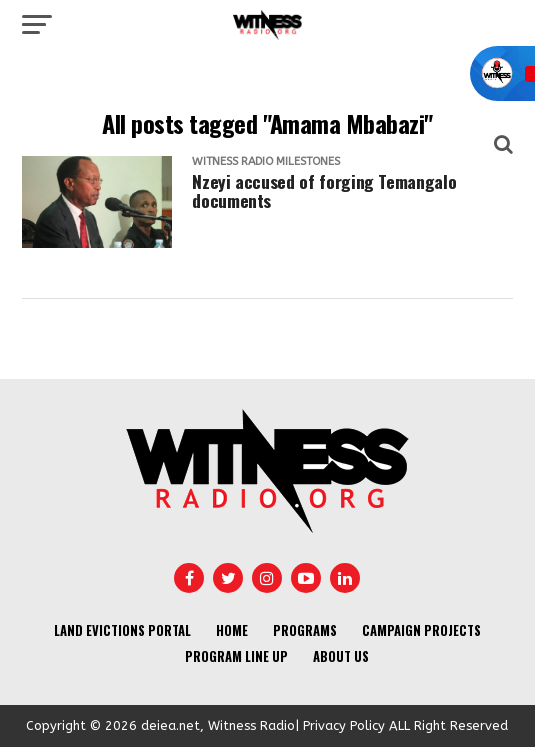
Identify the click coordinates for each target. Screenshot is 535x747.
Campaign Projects (421, 630)
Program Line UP (236, 656)
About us (341, 656)
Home (232, 630)
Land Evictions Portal (122, 630)
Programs (305, 630)
